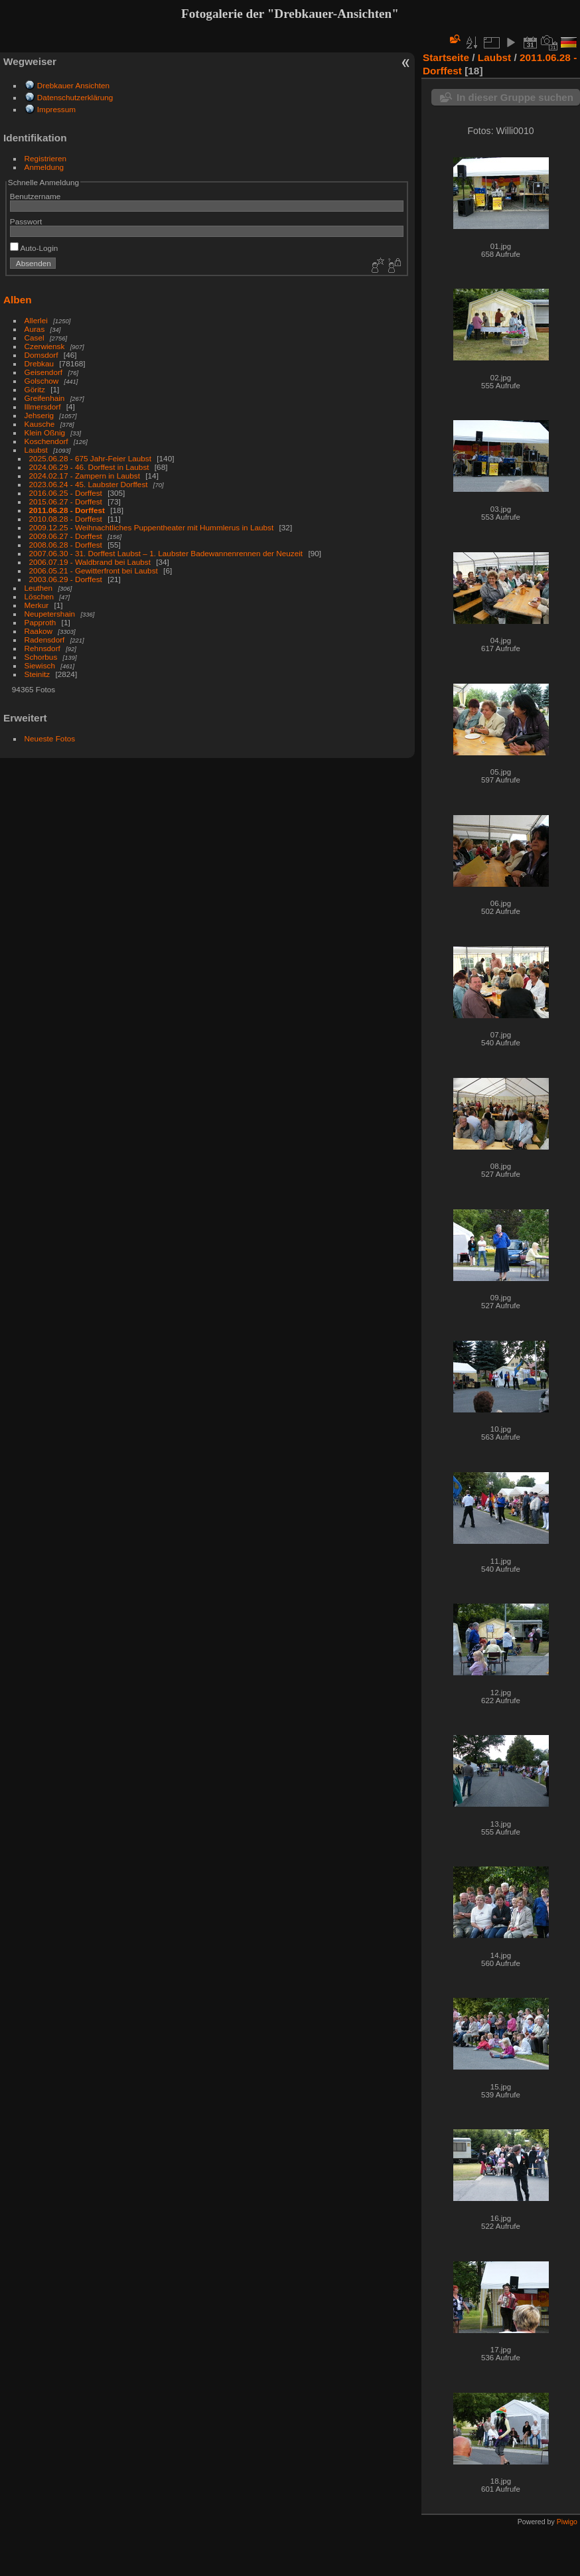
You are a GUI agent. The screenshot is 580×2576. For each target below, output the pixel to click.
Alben (17, 299)
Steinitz (37, 674)
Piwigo (567, 2522)
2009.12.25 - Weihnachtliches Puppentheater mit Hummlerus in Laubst (151, 527)
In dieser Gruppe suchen (515, 97)
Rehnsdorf (42, 648)
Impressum (56, 109)
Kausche (40, 423)
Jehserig (39, 415)
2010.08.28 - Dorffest (65, 518)
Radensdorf (45, 639)
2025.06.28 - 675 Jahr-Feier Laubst (90, 458)
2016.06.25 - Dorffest (65, 493)
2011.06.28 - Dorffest (67, 510)
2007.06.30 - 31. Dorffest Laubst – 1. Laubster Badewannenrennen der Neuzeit (166, 553)
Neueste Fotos (50, 738)
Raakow (39, 631)
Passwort (26, 221)
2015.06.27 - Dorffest (65, 501)
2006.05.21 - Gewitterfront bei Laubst (93, 570)
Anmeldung (44, 167)
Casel (34, 337)
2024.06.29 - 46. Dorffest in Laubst (89, 467)
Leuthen (39, 587)
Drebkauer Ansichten (73, 85)
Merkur (37, 605)
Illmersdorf (43, 406)
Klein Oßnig (45, 432)
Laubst (36, 449)
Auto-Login (34, 248)
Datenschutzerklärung (75, 97)
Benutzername (35, 196)
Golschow (42, 380)
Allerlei (36, 320)
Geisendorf (44, 372)
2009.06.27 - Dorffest (65, 536)
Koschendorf (46, 441)
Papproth (40, 622)
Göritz (35, 389)
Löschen (39, 596)
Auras (35, 329)
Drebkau (39, 363)
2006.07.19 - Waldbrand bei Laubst (90, 562)
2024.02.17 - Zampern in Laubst (84, 475)
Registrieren (45, 158)
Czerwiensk (45, 346)
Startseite (446, 57)
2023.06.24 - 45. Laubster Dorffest (88, 484)
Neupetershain (50, 613)
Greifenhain (45, 398)
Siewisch (40, 665)
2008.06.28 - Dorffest (65, 544)
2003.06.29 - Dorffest (65, 579)
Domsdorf (41, 354)
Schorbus (41, 656)
